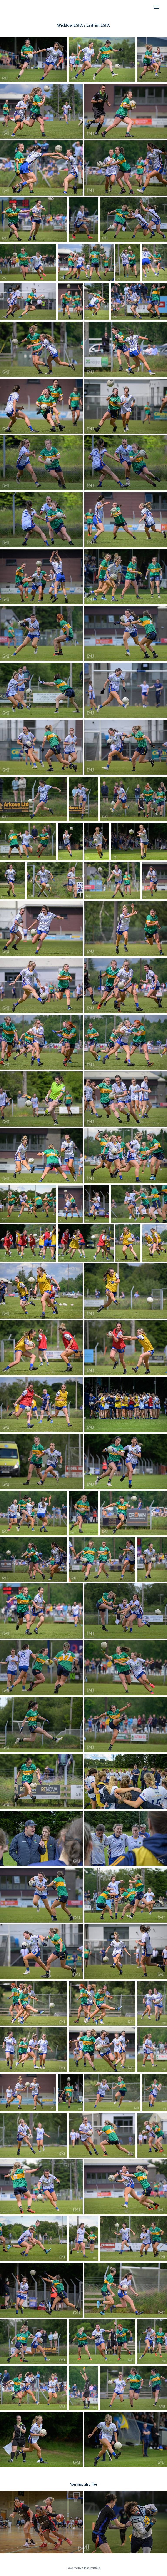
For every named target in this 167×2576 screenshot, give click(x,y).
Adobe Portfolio (91, 2568)
